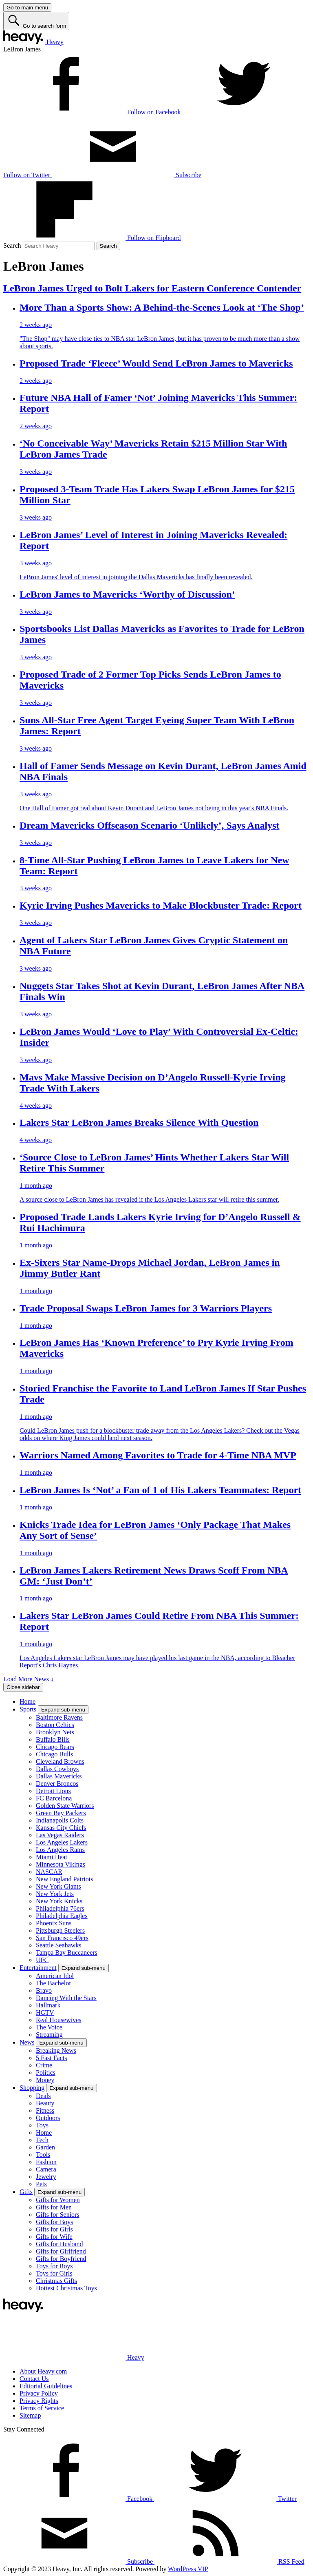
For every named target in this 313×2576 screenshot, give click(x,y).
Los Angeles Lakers (62, 1842)
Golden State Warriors (65, 1805)
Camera (46, 2169)
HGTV (45, 2012)
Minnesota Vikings (60, 1864)
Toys (42, 2125)
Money (45, 2079)
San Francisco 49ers (62, 1937)
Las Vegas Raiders (60, 1834)
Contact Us (34, 2378)
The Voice (49, 2027)
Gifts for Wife (54, 2236)
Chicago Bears (55, 1746)
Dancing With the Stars (66, 1997)
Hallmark (48, 2005)
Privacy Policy (39, 2393)
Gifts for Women (58, 2199)
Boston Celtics (55, 1724)
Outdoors (48, 2117)
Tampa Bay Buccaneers (66, 1952)
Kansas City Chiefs (61, 1827)
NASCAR (49, 1871)
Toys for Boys (54, 2266)
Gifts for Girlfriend (61, 2251)
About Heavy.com (43, 2371)
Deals (43, 2095)
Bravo (44, 1990)
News (27, 2042)
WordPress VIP (188, 2568)
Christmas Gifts (56, 2280)
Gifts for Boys (54, 2221)
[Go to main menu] (27, 7)
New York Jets (55, 1893)
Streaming (49, 2034)
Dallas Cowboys (57, 1768)
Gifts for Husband (59, 2243)
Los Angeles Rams (60, 1849)
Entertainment (38, 1967)
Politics (45, 2072)
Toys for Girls (54, 2273)
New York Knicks (59, 1901)
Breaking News (56, 2050)
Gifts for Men (54, 2207)
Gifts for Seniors (57, 2214)
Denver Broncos (57, 1783)
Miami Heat (51, 1857)
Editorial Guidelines (46, 2386)
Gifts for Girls (54, 2229)
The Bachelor (53, 1983)
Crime (44, 2065)
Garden (45, 2147)
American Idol (55, 1975)
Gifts (26, 2191)
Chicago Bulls (54, 1754)
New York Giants (58, 1886)
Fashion (46, 2161)
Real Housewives (59, 2019)
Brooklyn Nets (55, 1732)
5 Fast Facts (51, 2057)
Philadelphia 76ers (60, 1908)
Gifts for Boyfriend (61, 2258)
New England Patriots (64, 1879)
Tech (42, 2139)
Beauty (45, 2103)
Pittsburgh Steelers (60, 1930)
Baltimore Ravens (59, 1717)
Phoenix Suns (54, 1923)
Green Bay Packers (61, 1812)
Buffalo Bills (53, 1739)
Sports (28, 1709)
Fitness (45, 2110)
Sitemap (30, 2415)
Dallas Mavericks (59, 1776)
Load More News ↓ (28, 1679)
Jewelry (46, 2176)
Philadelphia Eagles (62, 1915)
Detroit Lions (53, 1790)
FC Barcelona (54, 1798)
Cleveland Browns (60, 1761)
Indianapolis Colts (60, 1820)
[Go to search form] (36, 21)
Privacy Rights (39, 2400)
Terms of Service (42, 2408)
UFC (42, 1959)
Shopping (32, 2087)
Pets (41, 2183)
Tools (43, 2154)
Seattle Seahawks (59, 1945)
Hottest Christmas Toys (66, 2288)
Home (27, 1701)
